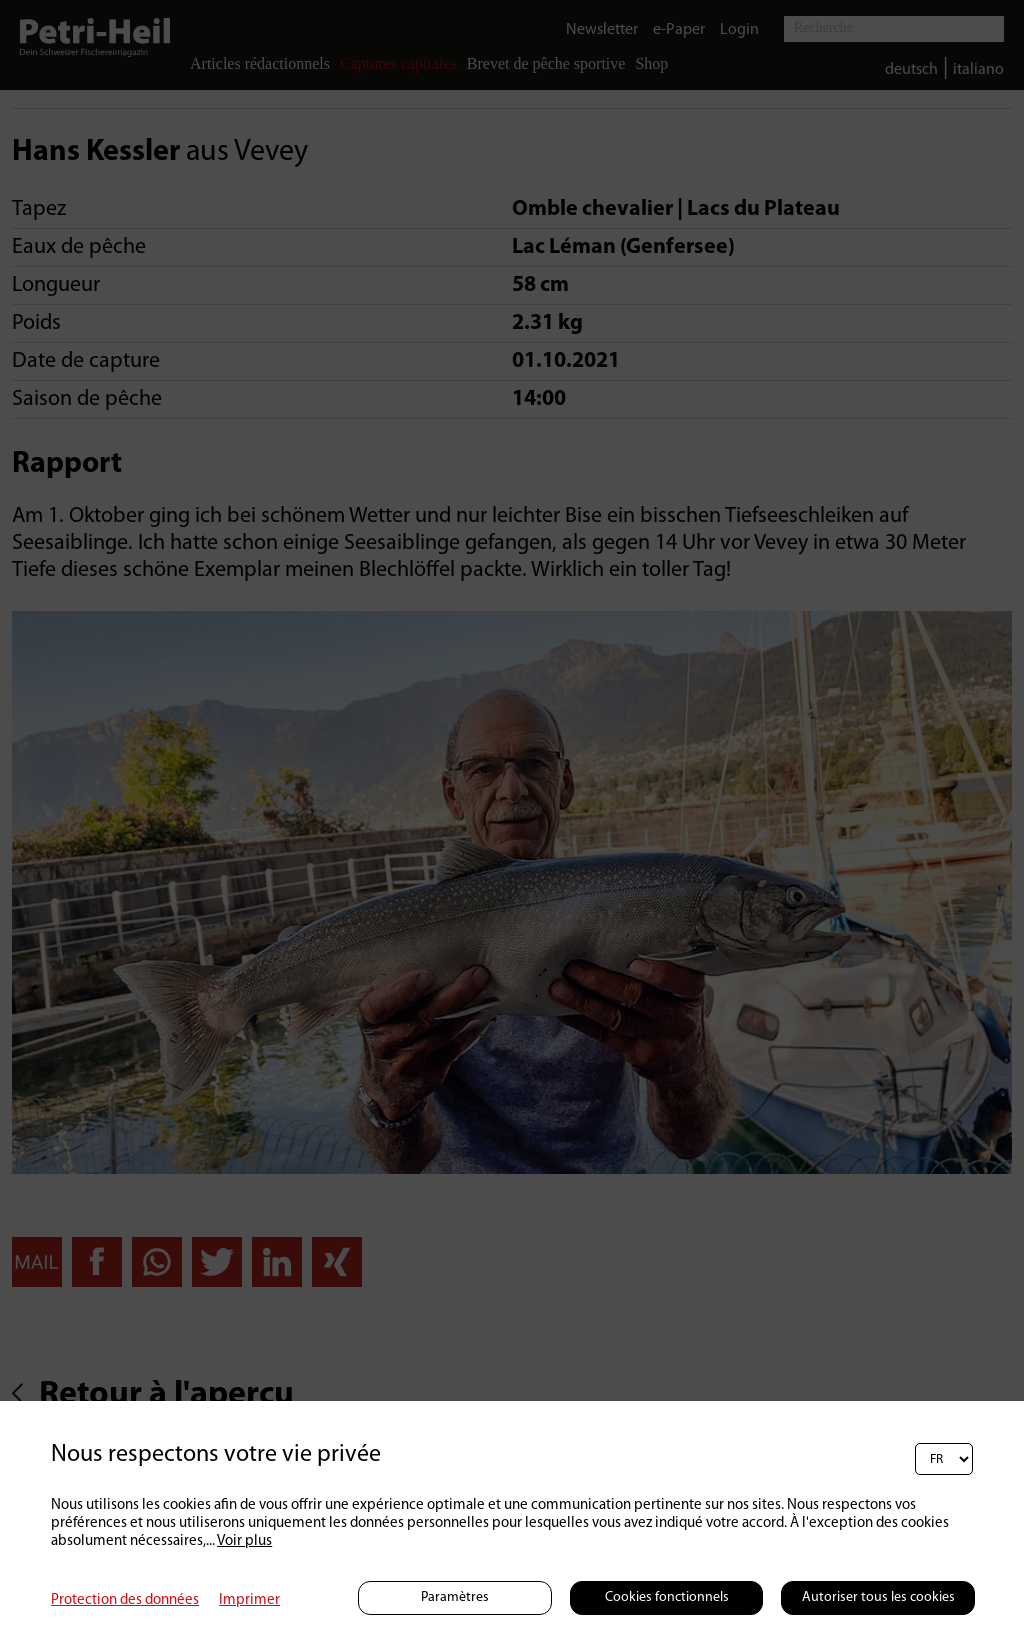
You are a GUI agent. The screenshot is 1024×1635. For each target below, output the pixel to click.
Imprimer (249, 1600)
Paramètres (455, 1597)
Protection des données (125, 1600)
